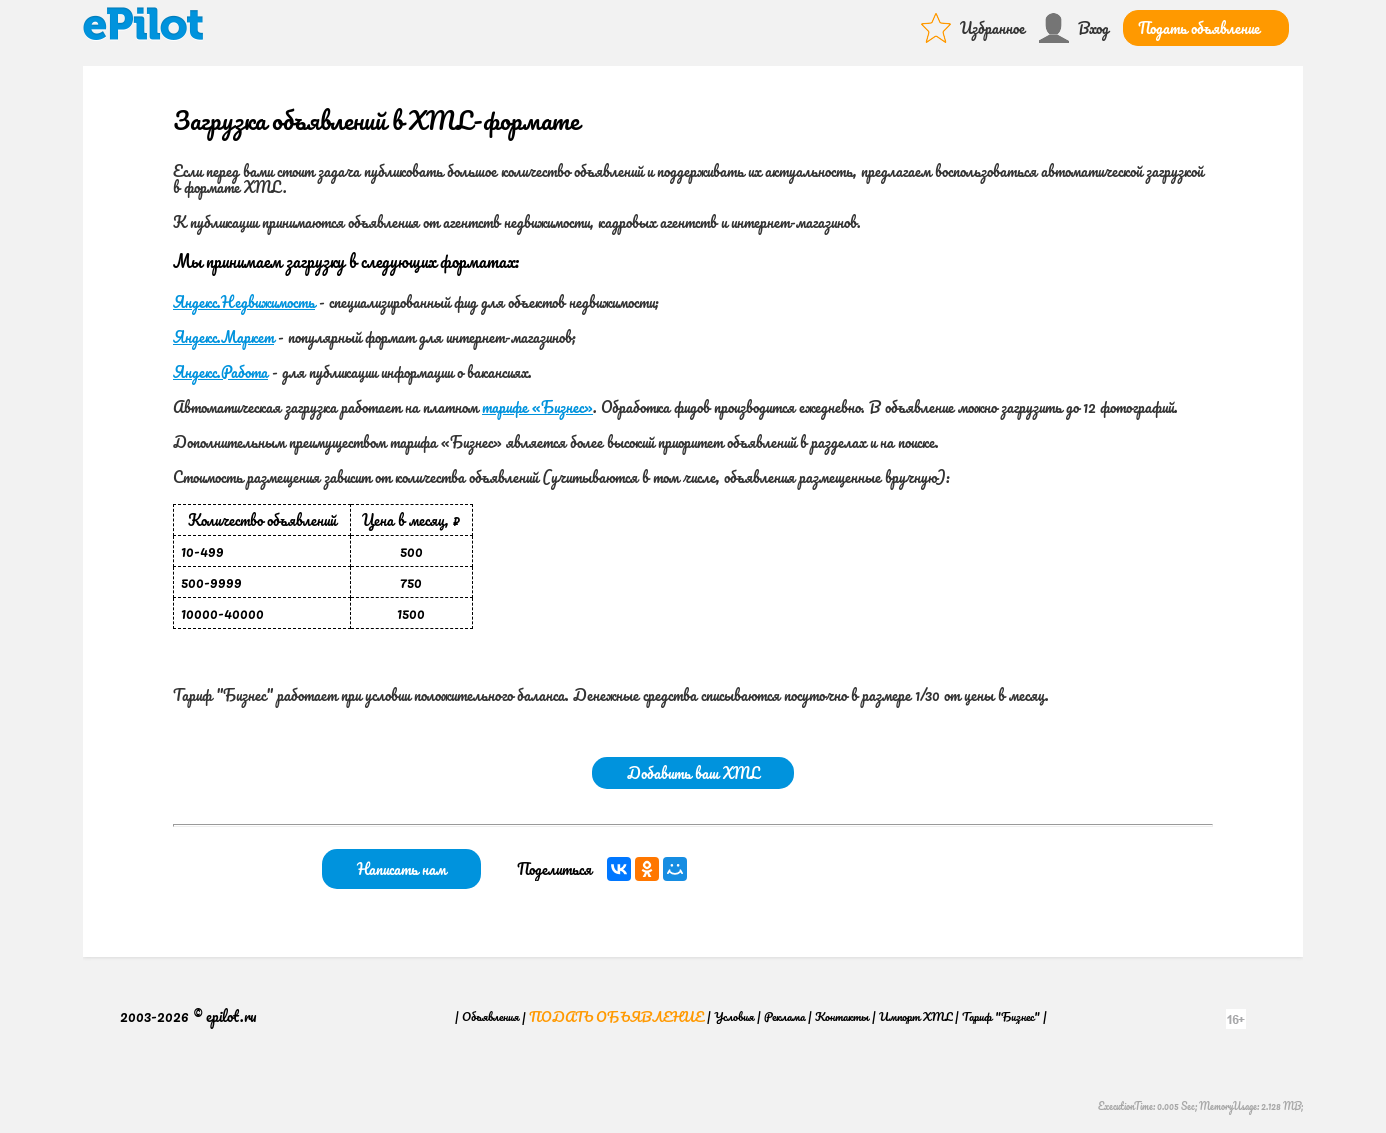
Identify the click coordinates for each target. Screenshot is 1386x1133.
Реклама (784, 1016)
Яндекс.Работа (220, 372)
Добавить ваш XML (693, 773)
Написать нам (401, 869)
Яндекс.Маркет (223, 337)
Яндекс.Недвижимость (244, 302)
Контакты (842, 1016)
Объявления (490, 1016)
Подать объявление (1199, 28)
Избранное (992, 28)
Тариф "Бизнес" (1001, 1016)
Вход (1093, 28)
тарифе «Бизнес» (537, 407)
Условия (734, 1016)
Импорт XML (915, 1016)
